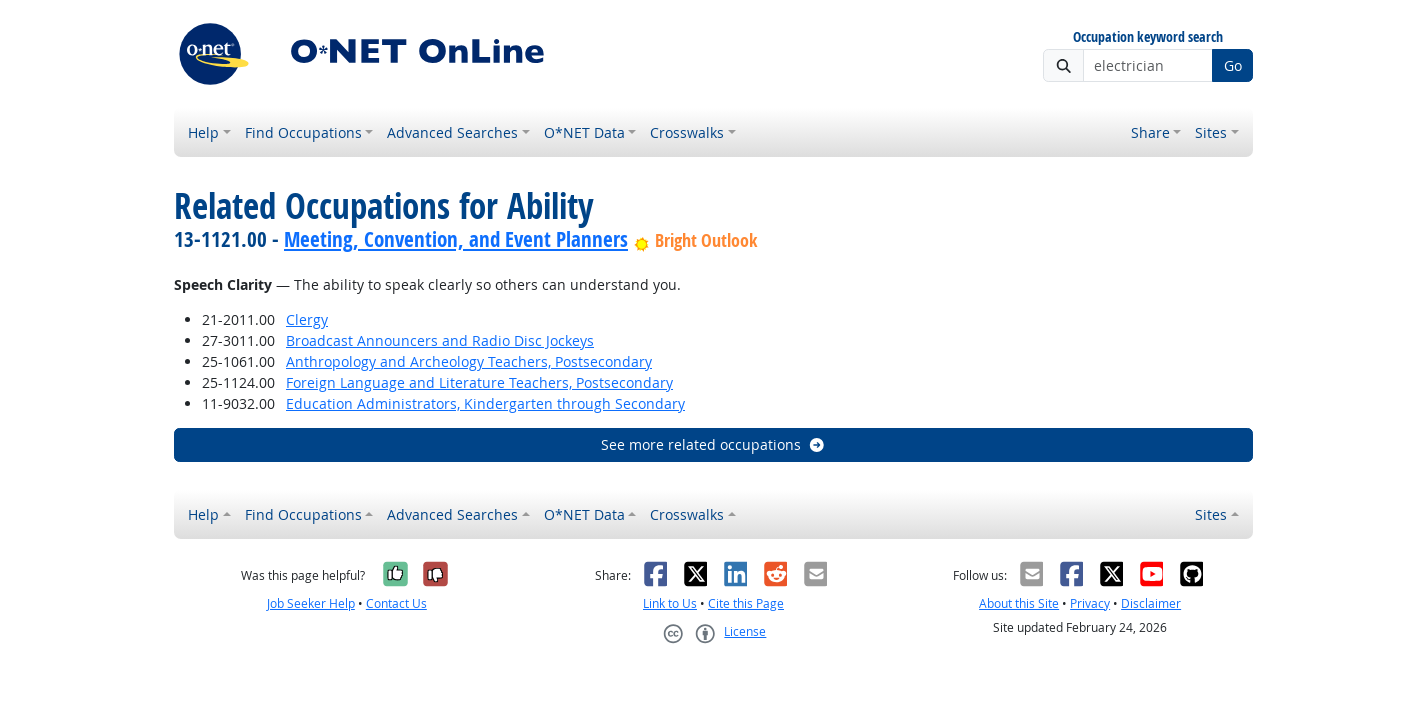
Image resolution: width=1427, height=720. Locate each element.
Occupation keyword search (1148, 37)
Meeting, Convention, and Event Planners (456, 239)
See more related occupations (713, 444)
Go (1233, 65)
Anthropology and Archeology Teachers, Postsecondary (469, 361)
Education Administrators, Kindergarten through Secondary (485, 403)
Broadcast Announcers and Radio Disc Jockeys (440, 340)
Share (1150, 132)
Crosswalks (687, 132)
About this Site (1019, 603)
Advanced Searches (452, 132)
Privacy (1090, 603)
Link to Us (670, 603)
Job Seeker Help (311, 603)
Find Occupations (303, 132)
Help (203, 132)
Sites (1211, 132)
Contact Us (396, 603)
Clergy (307, 319)
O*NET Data (584, 132)
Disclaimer (1151, 603)
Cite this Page (746, 603)
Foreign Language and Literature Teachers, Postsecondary (479, 382)
